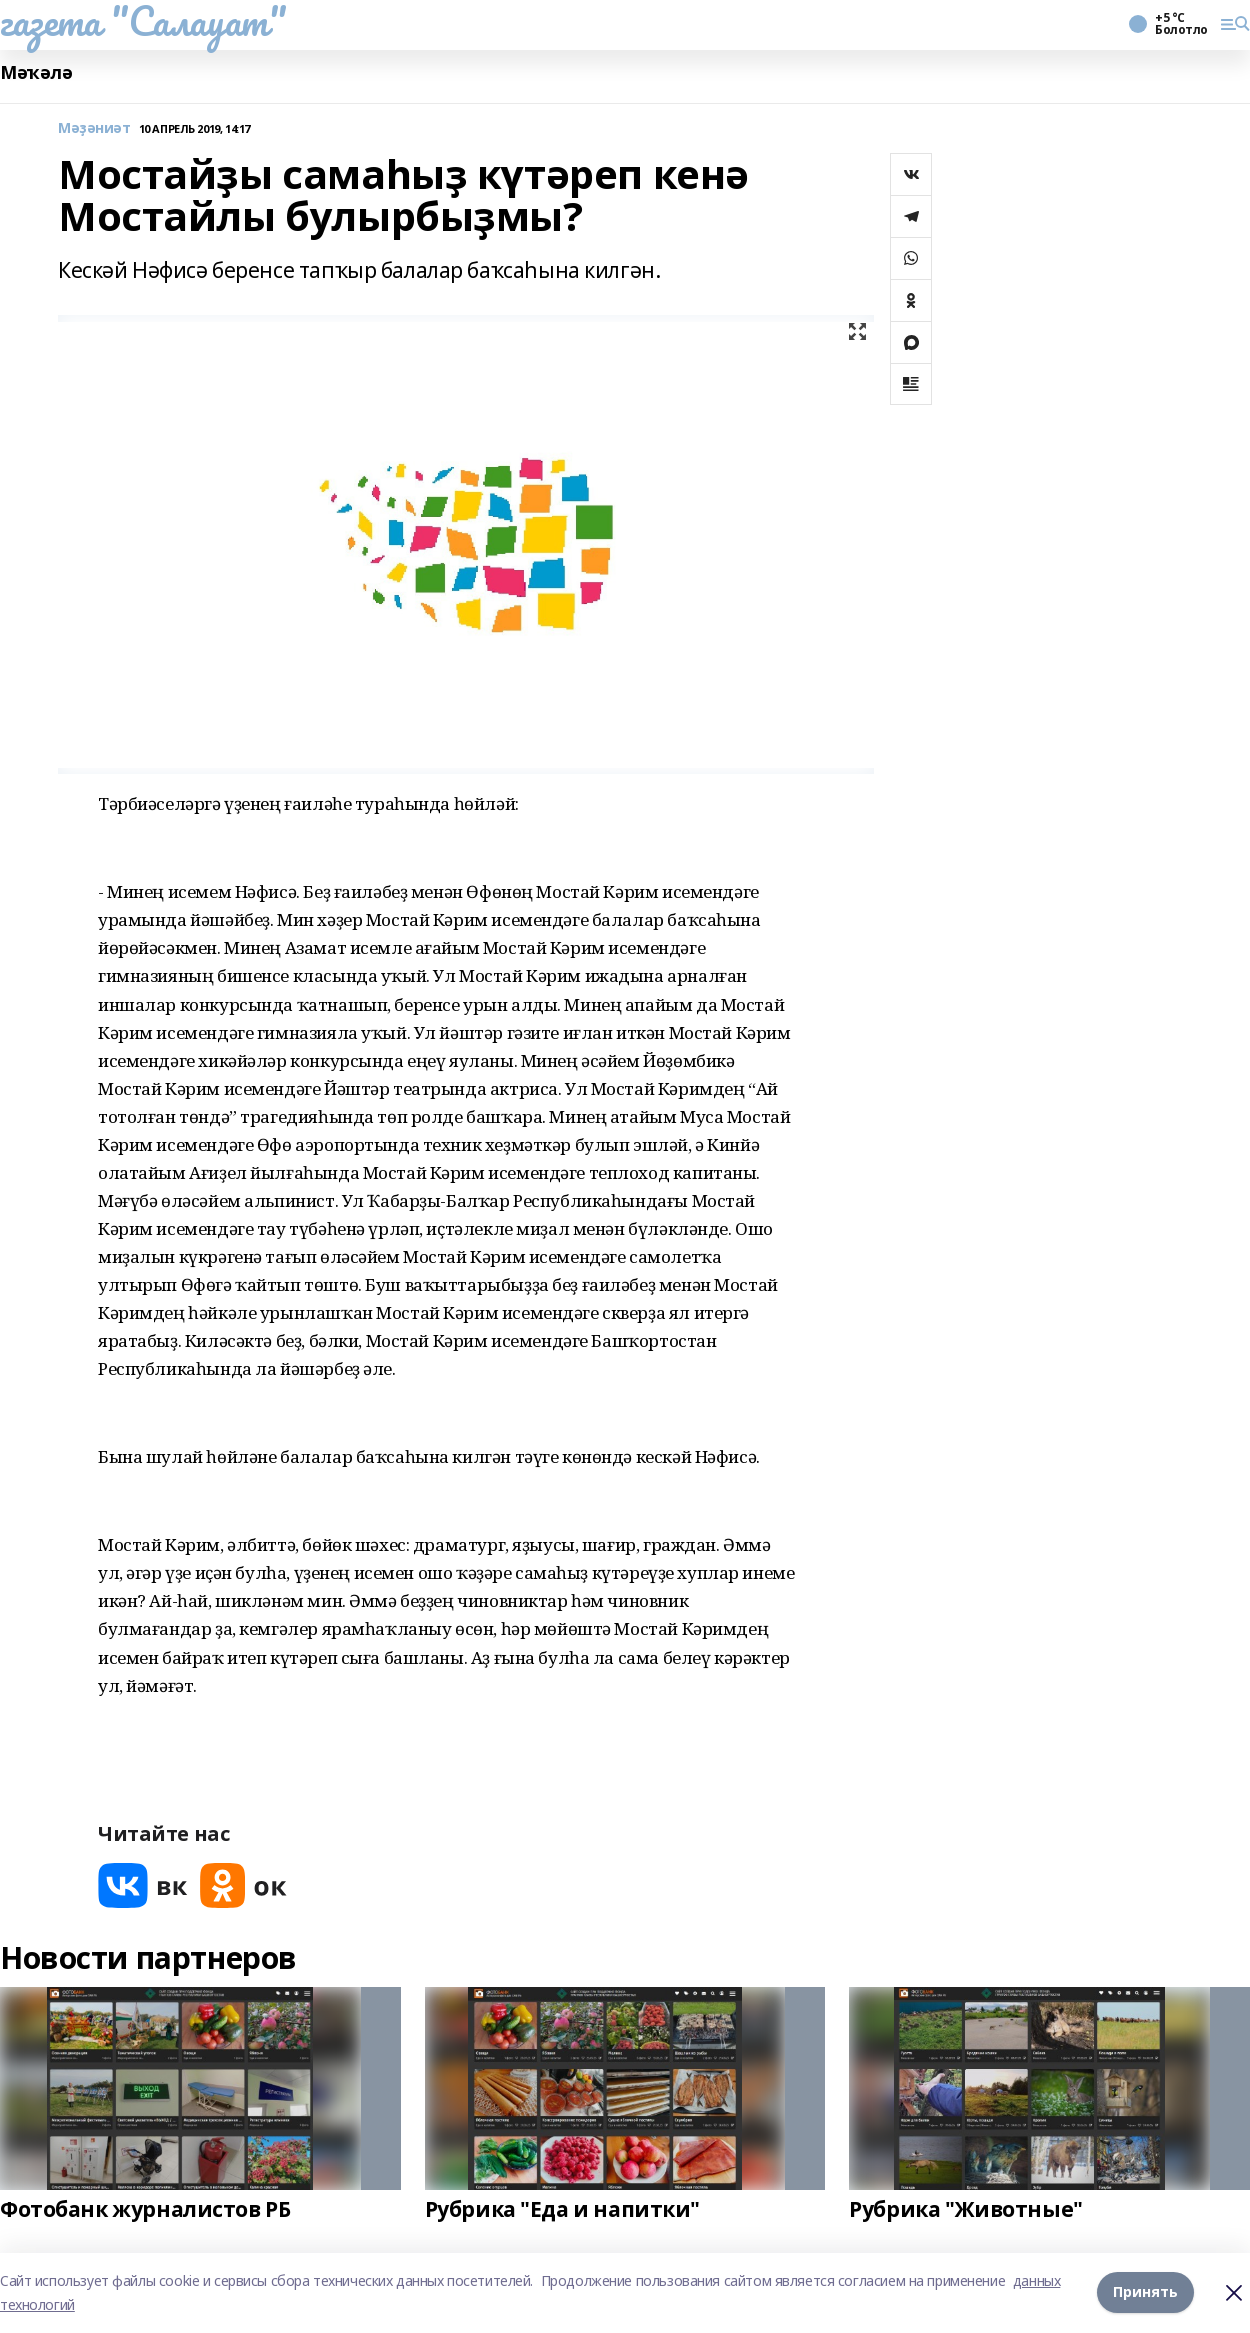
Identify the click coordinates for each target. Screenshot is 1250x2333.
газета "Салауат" (143, 21)
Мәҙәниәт (94, 128)
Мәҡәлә (36, 72)
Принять (1145, 2292)
